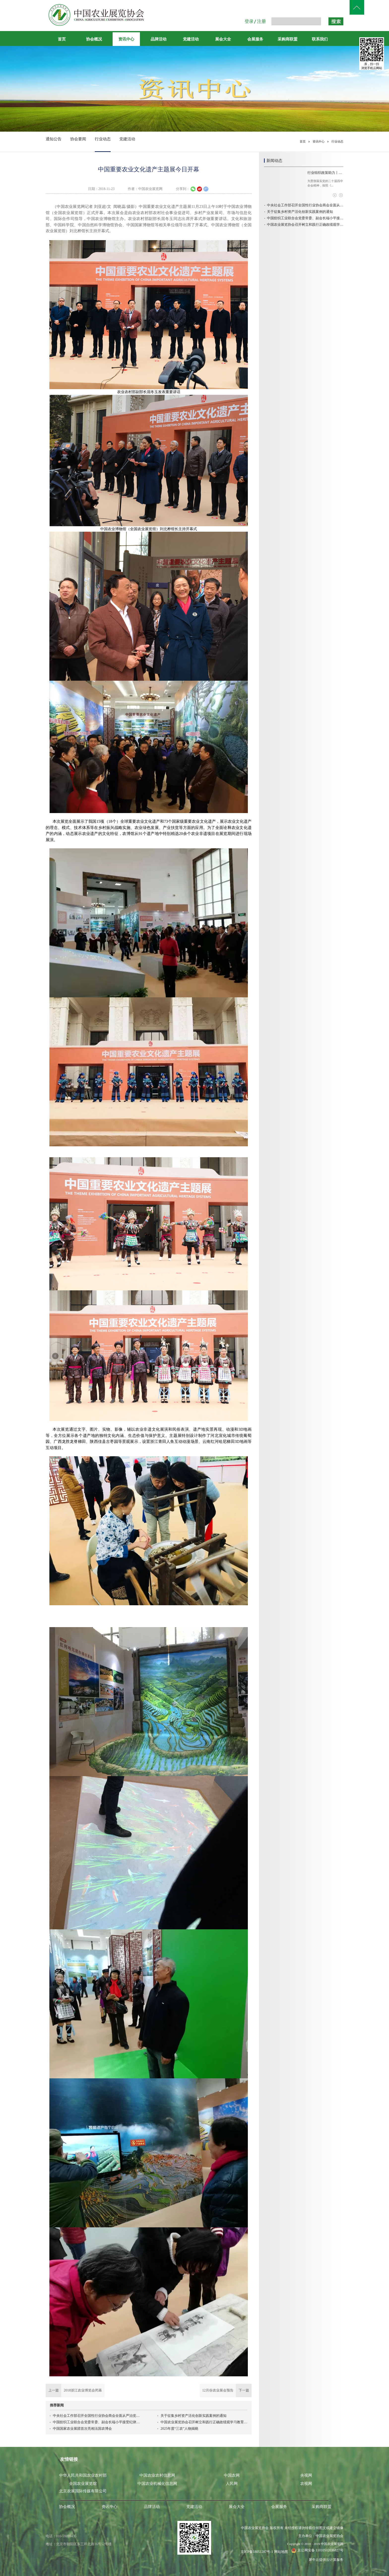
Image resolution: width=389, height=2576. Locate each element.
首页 (62, 39)
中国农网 (232, 2475)
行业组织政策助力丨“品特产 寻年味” (325, 173)
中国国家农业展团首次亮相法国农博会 (82, 2428)
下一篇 (226, 2390)
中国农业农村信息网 (157, 2475)
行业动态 (337, 141)
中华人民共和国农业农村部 (83, 2475)
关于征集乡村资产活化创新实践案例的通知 (194, 2416)
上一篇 (75, 2390)
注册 (261, 21)
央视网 (306, 2475)
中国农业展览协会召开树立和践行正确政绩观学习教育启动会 (204, 2422)
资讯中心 (318, 141)
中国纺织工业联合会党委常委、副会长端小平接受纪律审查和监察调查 (96, 2422)
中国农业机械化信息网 (157, 2483)
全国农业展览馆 (83, 2483)
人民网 (232, 2483)
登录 (249, 21)
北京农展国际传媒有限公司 (83, 2491)
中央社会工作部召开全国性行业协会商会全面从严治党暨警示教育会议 (96, 2416)
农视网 (306, 2483)
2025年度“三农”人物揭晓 (179, 2428)
